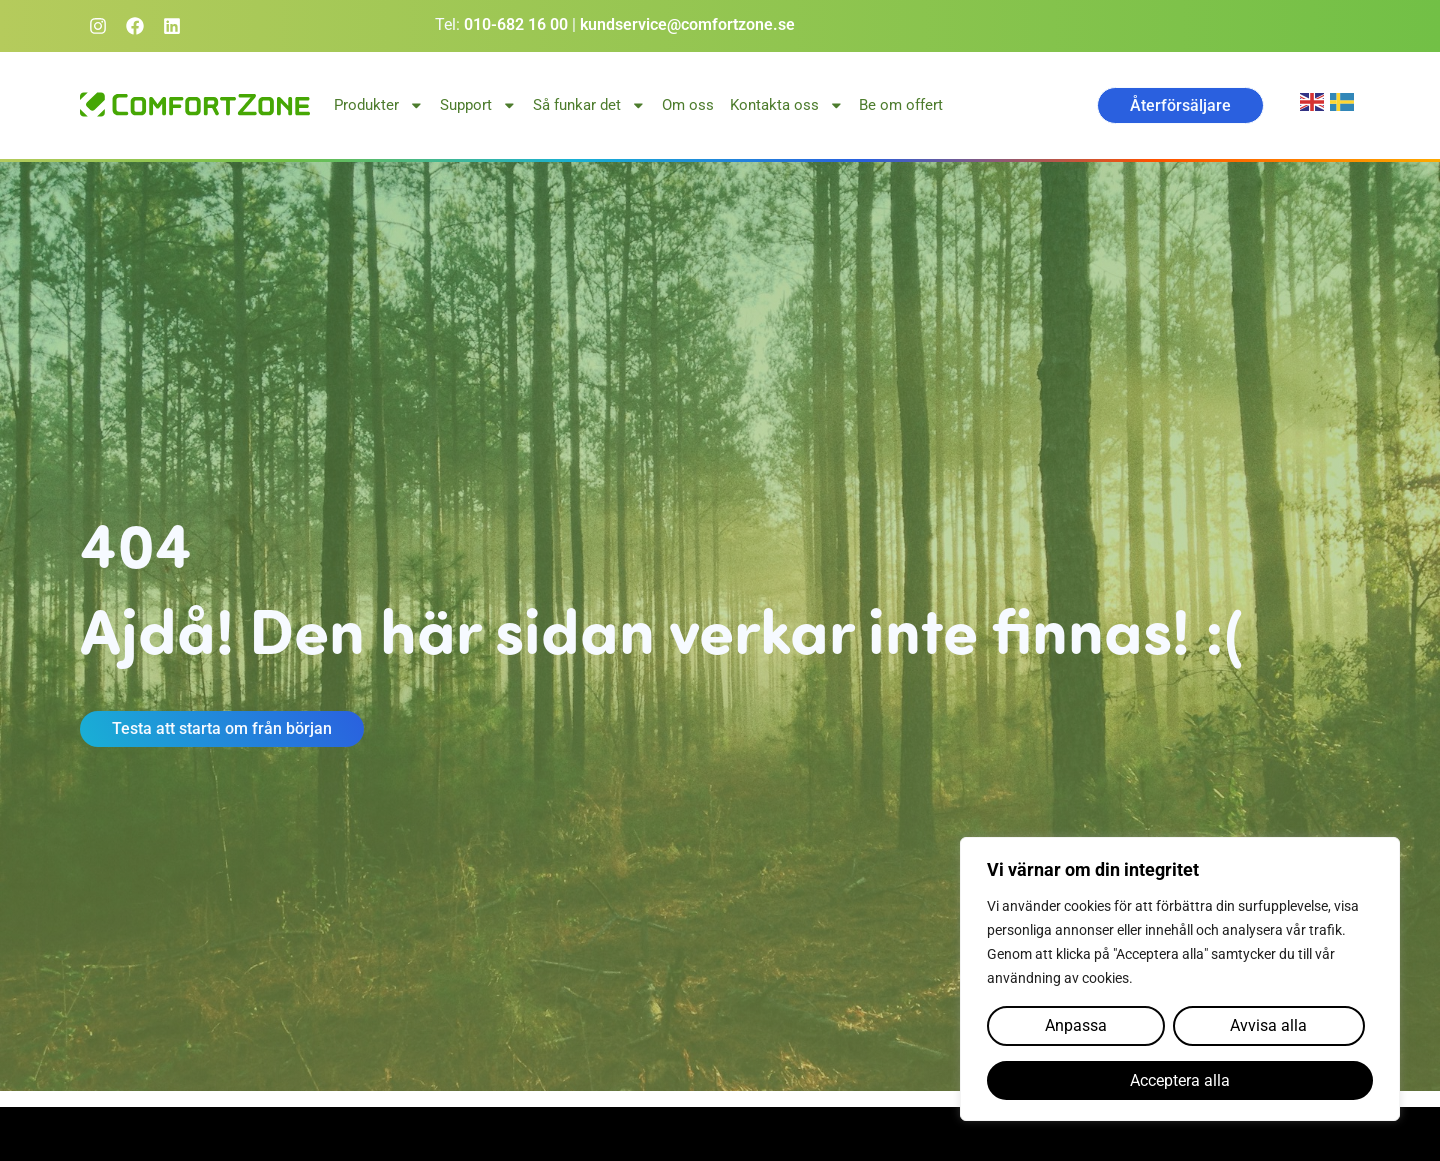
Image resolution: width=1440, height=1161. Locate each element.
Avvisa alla (1268, 1026)
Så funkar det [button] (589, 105)
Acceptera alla (1180, 1080)
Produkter (379, 105)
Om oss (688, 105)
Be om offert (901, 105)
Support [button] (478, 105)
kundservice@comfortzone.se (687, 24)
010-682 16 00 (516, 24)
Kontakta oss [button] (787, 105)
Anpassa (1076, 1026)
